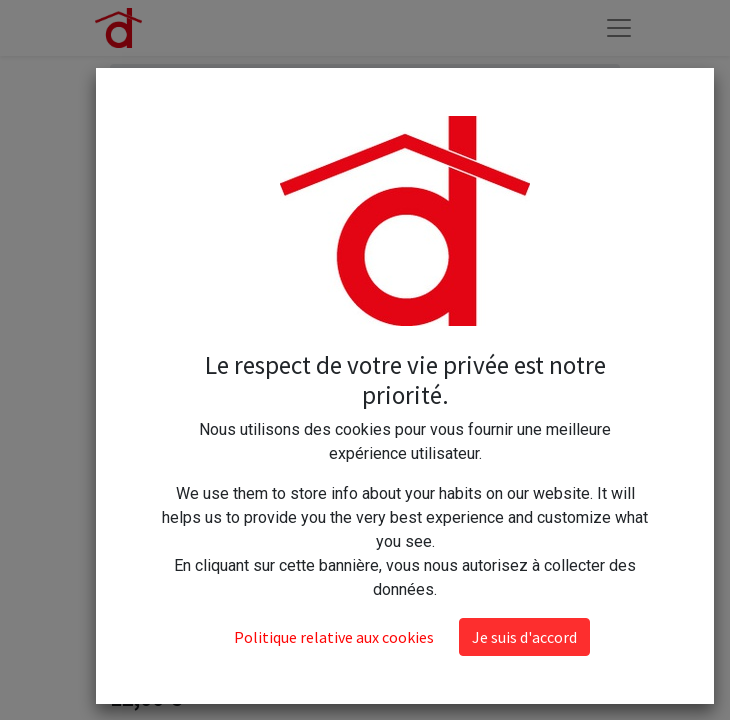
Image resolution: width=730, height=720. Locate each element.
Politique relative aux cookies (334, 637)
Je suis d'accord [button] (524, 637)
